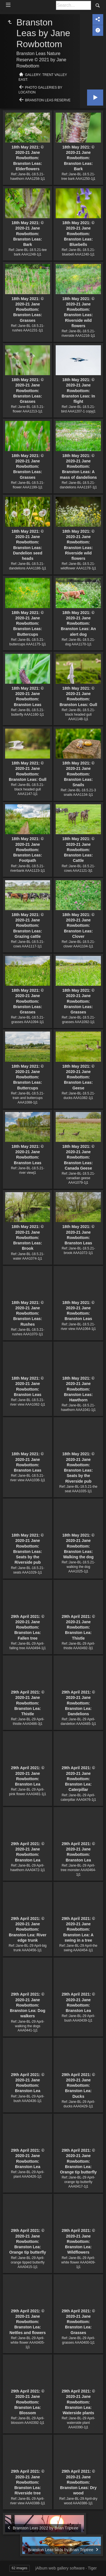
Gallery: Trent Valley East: (43, 77)
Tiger (92, 2568)
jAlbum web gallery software (60, 2568)
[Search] (73, 5)
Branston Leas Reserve (48, 100)
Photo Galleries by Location (40, 90)
